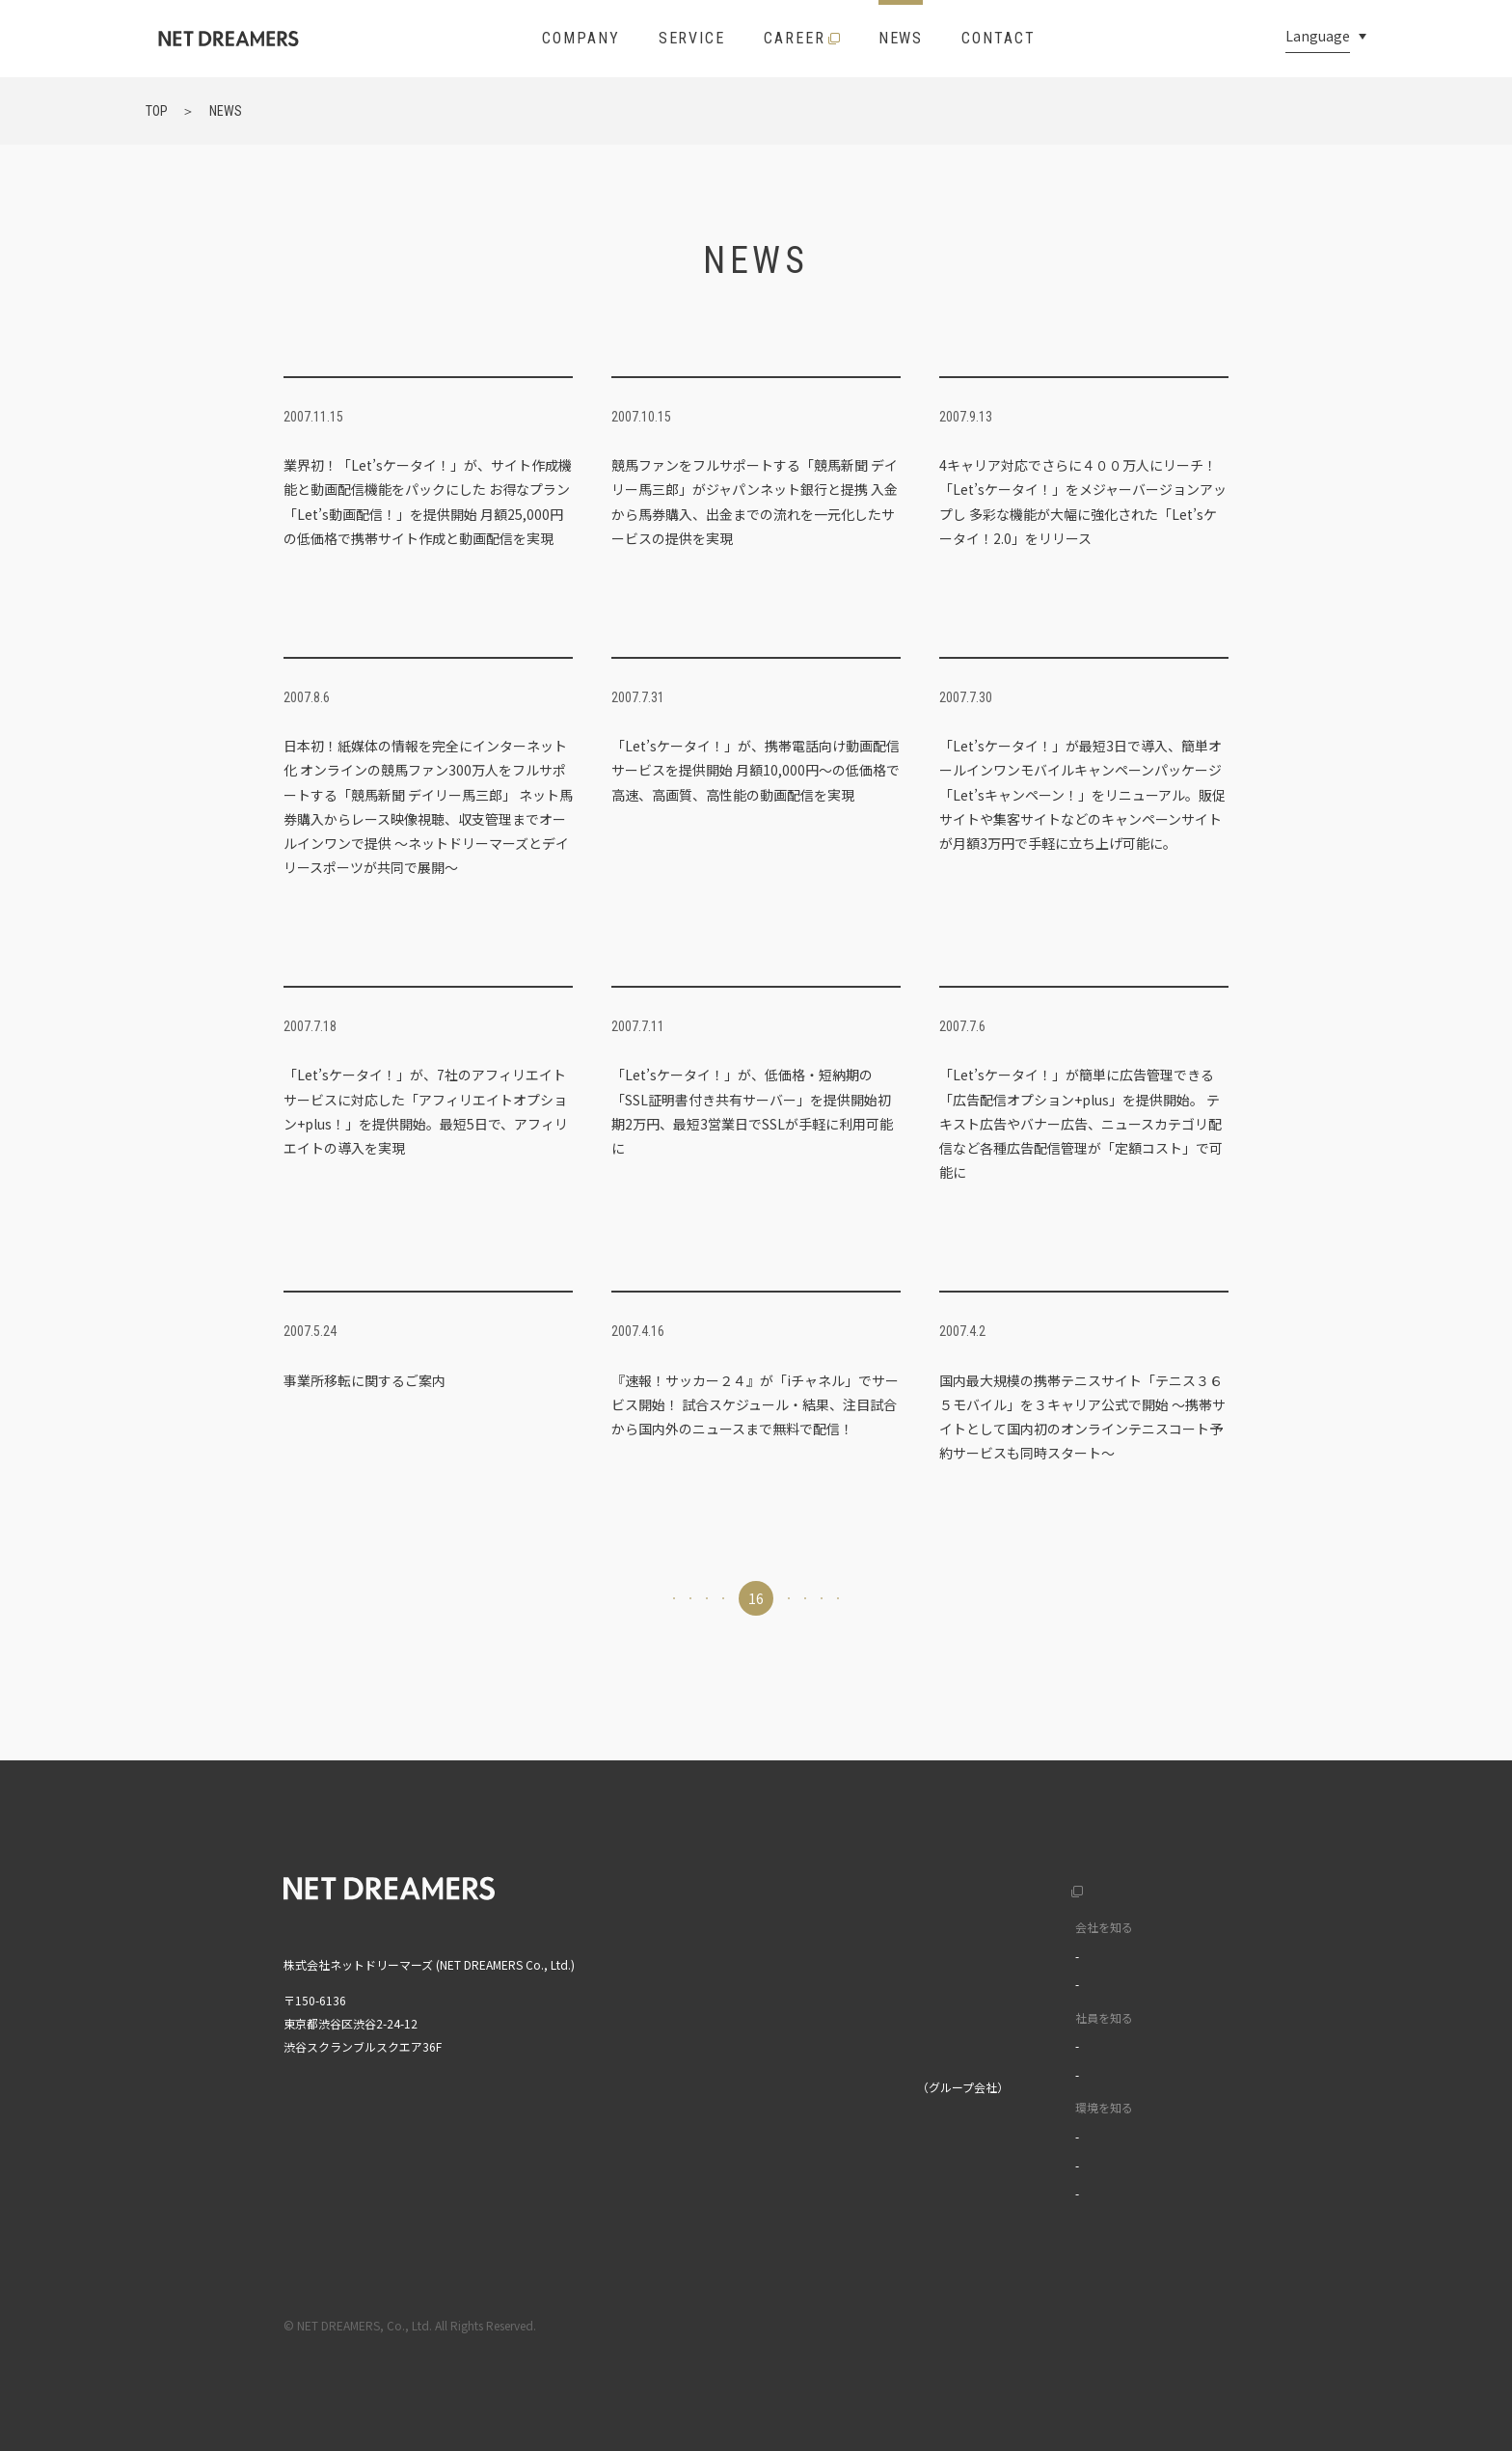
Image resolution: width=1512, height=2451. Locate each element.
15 (707, 1598)
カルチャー (1015, 1955)
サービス (760, 1967)
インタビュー (1021, 2045)
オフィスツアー (1026, 2165)
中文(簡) (1169, 1927)
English (1167, 1886)
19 (903, 1598)
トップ (754, 1886)
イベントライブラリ (1038, 2193)
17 (805, 1598)
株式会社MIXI (770, 2087)
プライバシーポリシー (1171, 2325)
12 (559, 1598)
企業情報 (760, 1927)
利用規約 (1063, 2325)
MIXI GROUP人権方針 (792, 2188)
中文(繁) (1169, 1967)
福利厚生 (1009, 2136)
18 (854, 1598)
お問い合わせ (771, 2047)
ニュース (759, 2007)
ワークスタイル (1026, 2074)
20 (952, 1598)
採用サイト (997, 1886)
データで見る (1021, 1983)
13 (608, 1598)
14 (657, 1598)
